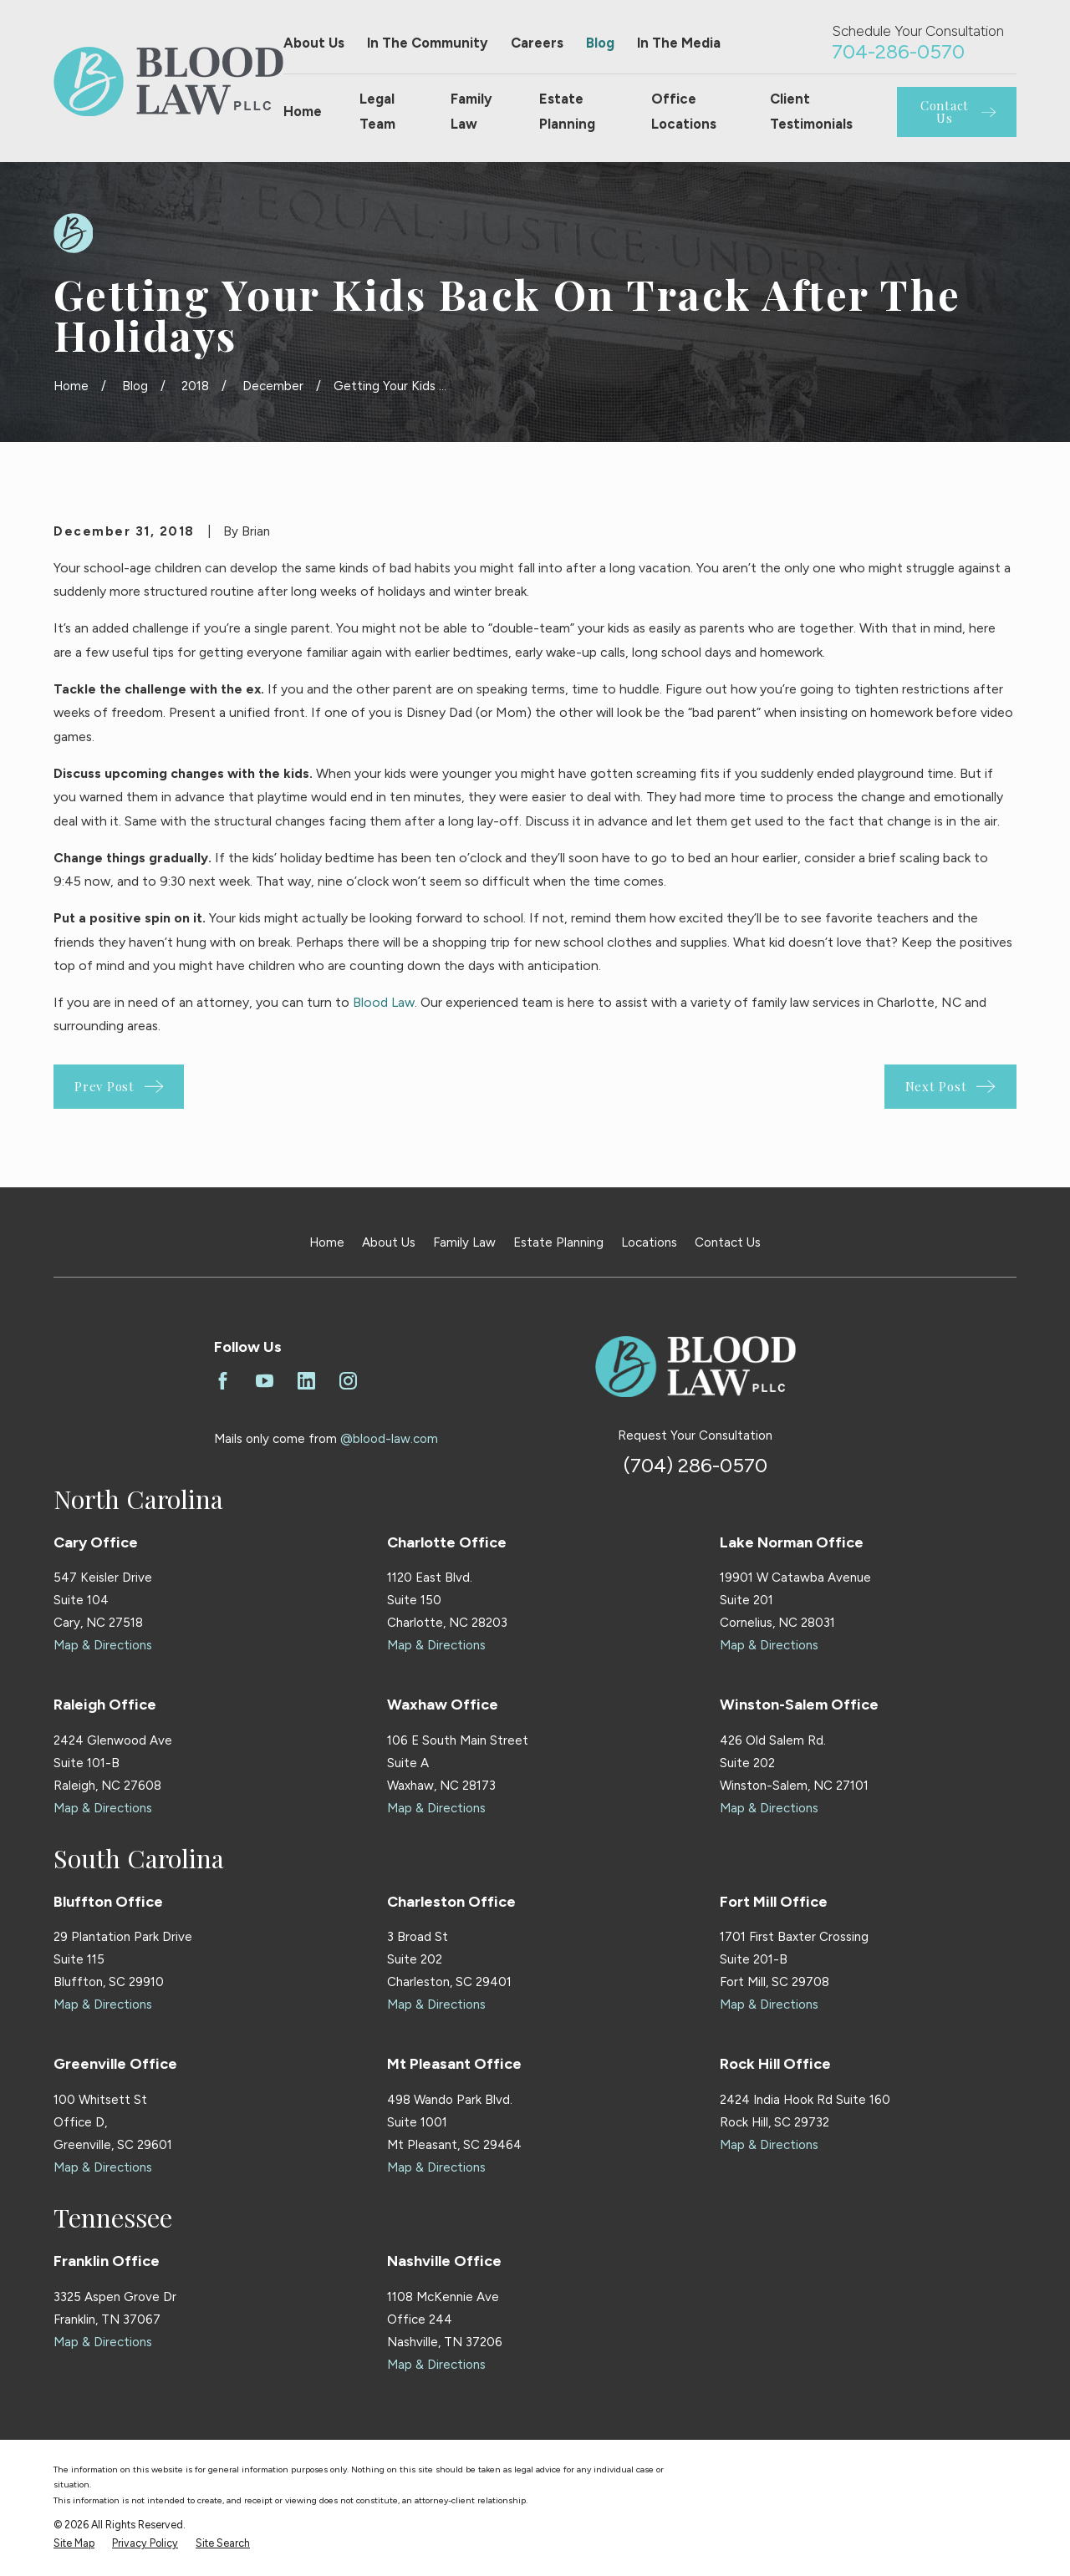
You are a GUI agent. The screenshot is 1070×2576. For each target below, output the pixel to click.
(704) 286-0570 (695, 1465)
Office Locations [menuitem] (683, 111)
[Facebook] (223, 1381)
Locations (649, 1242)
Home (326, 1242)
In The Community (427, 42)
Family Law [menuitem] (471, 111)
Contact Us (728, 1242)
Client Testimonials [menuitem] (811, 111)
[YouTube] (264, 1381)
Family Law (464, 1242)
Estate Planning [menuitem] (567, 111)
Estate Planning (558, 1242)
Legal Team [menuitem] (377, 111)
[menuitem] (74, 2543)
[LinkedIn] (306, 1381)
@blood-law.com (389, 1438)
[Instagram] (348, 1381)
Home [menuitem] (302, 111)
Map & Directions (103, 1645)
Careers (537, 42)
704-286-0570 (898, 51)
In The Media (679, 42)
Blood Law (384, 1002)
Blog (600, 42)
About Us (313, 42)
